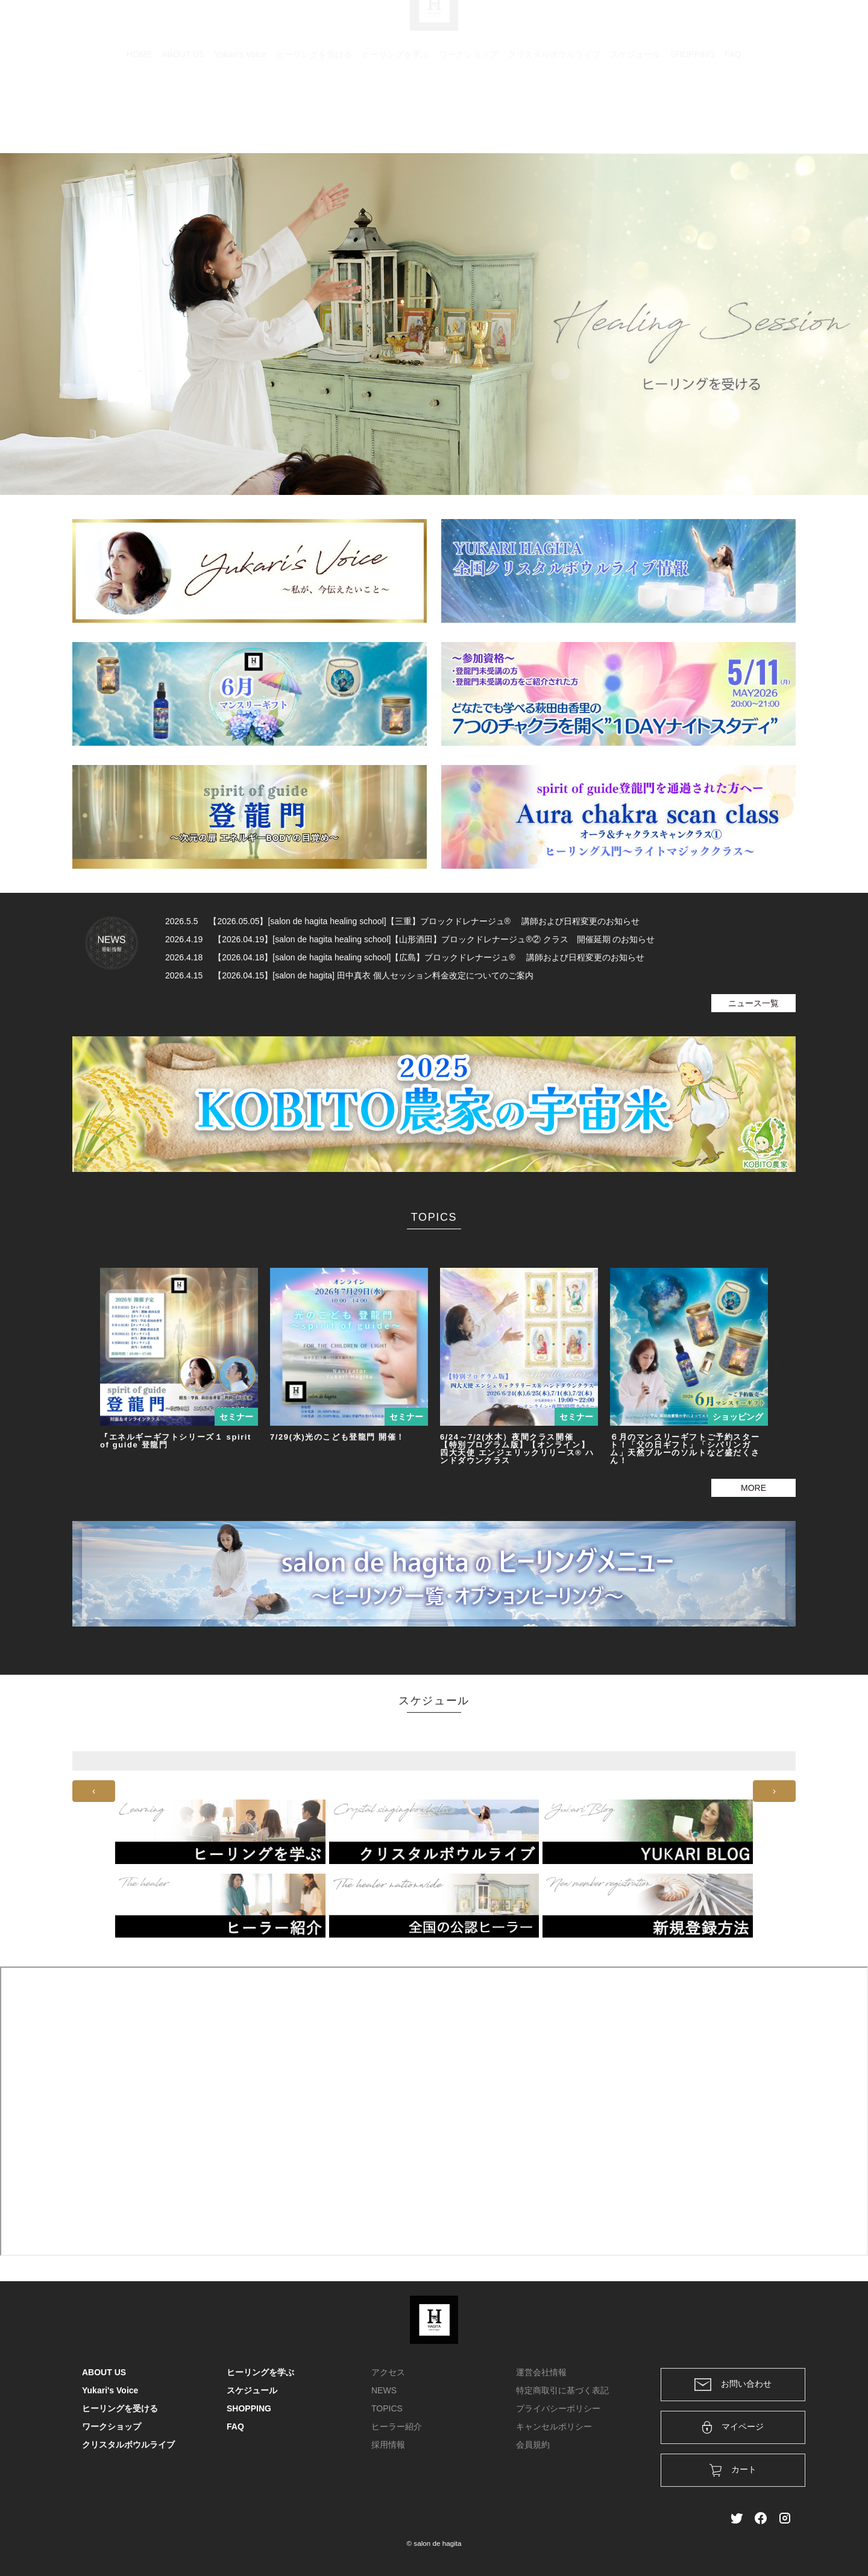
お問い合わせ (733, 2384)
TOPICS (387, 2408)
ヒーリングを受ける (314, 111)
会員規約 (533, 2444)
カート (655, 25)
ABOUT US (183, 111)
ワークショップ (468, 111)
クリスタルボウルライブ (554, 111)
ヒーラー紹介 (396, 2426)
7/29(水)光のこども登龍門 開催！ (337, 1436)
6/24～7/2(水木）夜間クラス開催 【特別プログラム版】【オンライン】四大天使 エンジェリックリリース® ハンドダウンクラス (517, 1448)
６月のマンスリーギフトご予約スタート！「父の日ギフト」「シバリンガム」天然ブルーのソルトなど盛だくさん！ (685, 1448)
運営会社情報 (541, 2372)
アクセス (388, 2372)
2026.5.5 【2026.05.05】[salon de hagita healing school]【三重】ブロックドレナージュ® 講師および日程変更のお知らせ (402, 921)
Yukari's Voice (240, 111)
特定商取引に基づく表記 (562, 2390)
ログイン (704, 25)
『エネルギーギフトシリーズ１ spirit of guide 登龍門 (175, 1440)
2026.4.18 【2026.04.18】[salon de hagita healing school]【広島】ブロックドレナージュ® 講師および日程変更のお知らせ (404, 957)
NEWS (384, 2390)
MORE (753, 1488)
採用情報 (388, 2444)
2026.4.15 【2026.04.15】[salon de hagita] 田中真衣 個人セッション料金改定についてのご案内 (349, 975)
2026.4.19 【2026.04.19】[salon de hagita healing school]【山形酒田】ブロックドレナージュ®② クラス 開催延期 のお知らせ (410, 939)
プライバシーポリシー (558, 2408)
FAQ (733, 111)
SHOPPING (692, 111)
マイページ (733, 2427)
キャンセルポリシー (554, 2426)
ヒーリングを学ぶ (395, 111)
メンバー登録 (765, 25)
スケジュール (635, 111)
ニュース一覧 (753, 1003)
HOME (139, 111)
